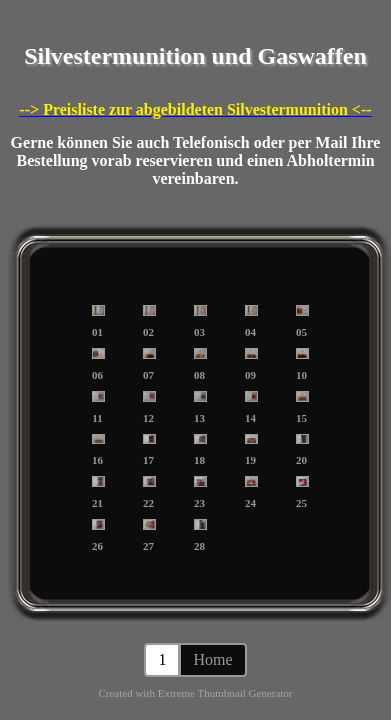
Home (212, 659)
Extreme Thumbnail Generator (225, 693)
